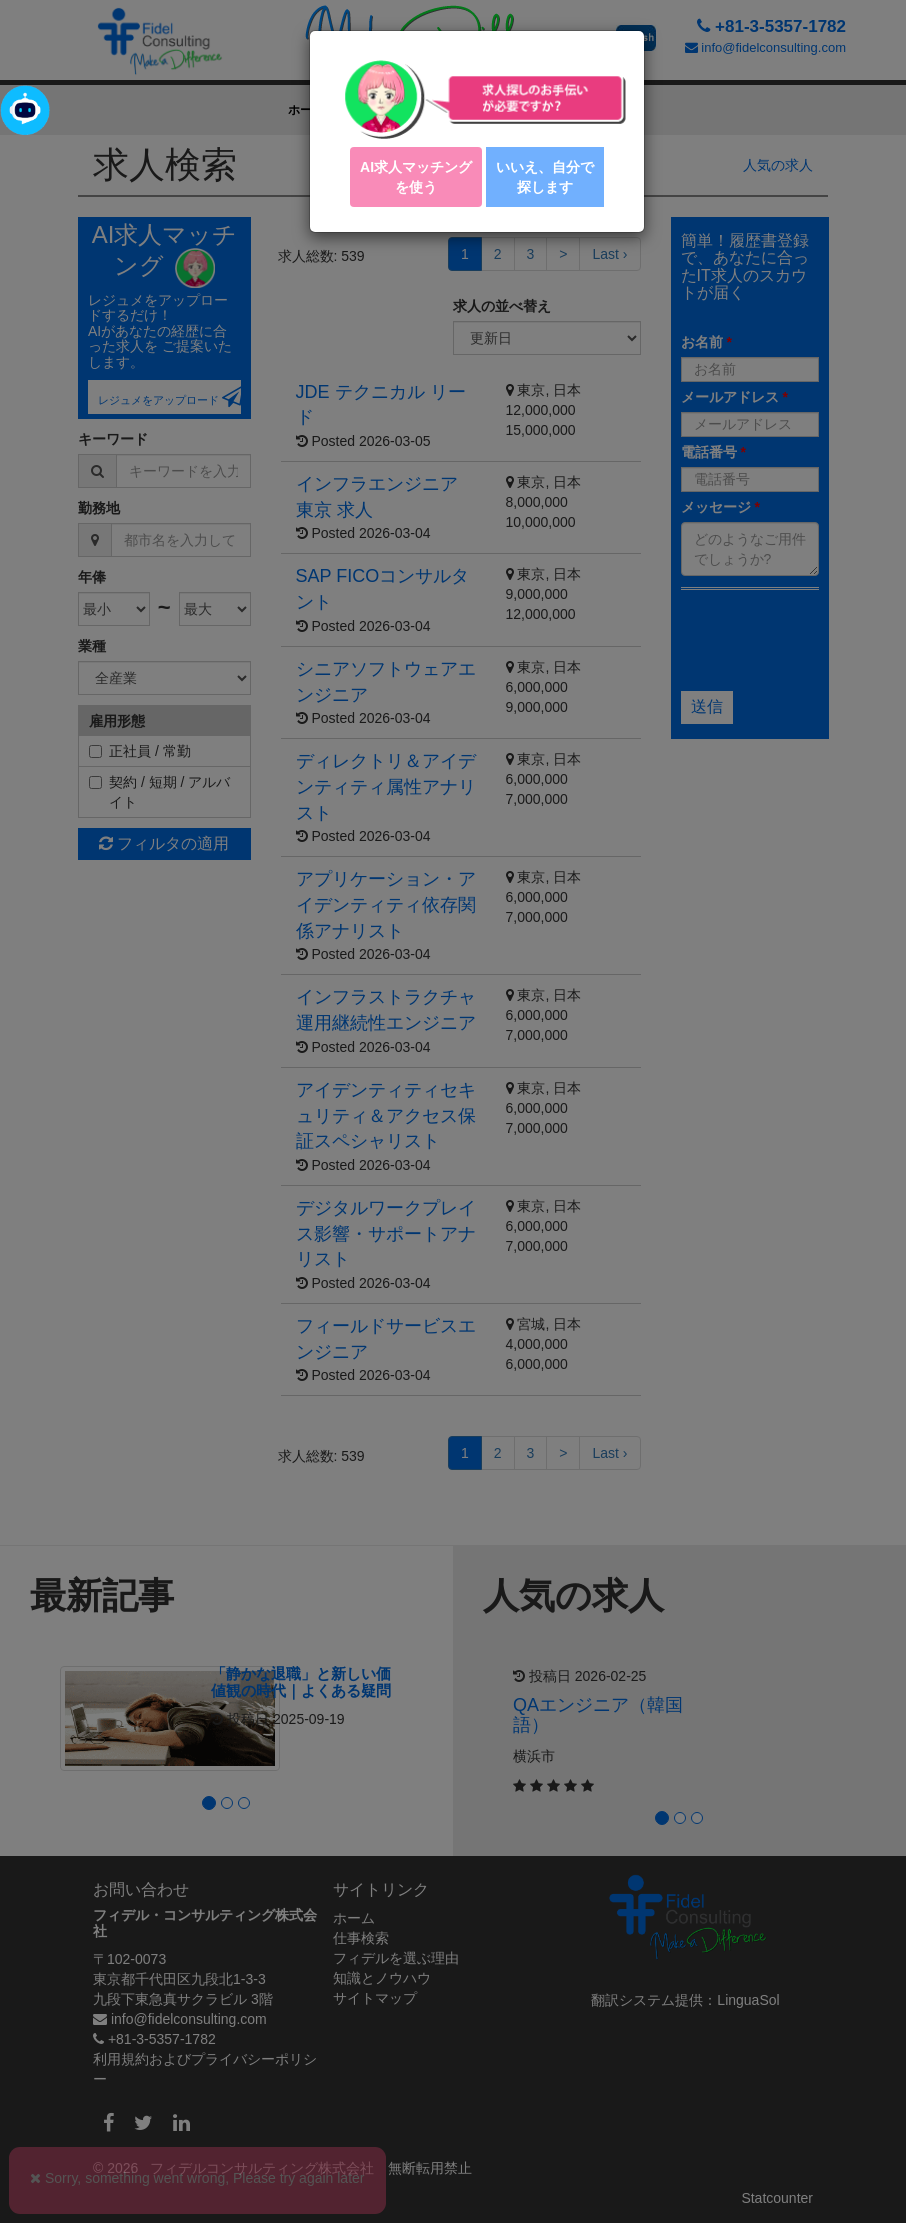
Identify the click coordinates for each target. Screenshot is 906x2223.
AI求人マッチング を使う (416, 177)
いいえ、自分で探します (545, 177)
